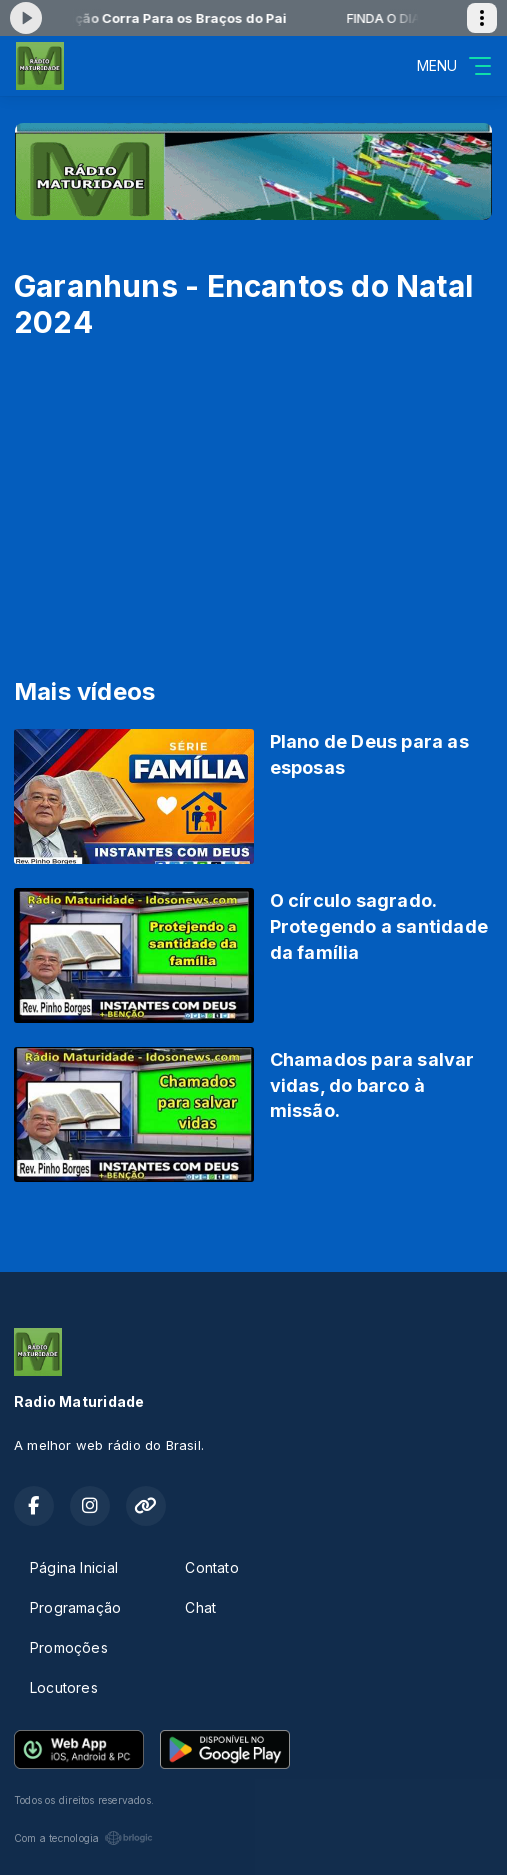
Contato (211, 1567)
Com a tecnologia (83, 1838)
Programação (75, 1607)
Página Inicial (74, 1567)
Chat (200, 1607)
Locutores (64, 1687)
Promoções (69, 1647)
